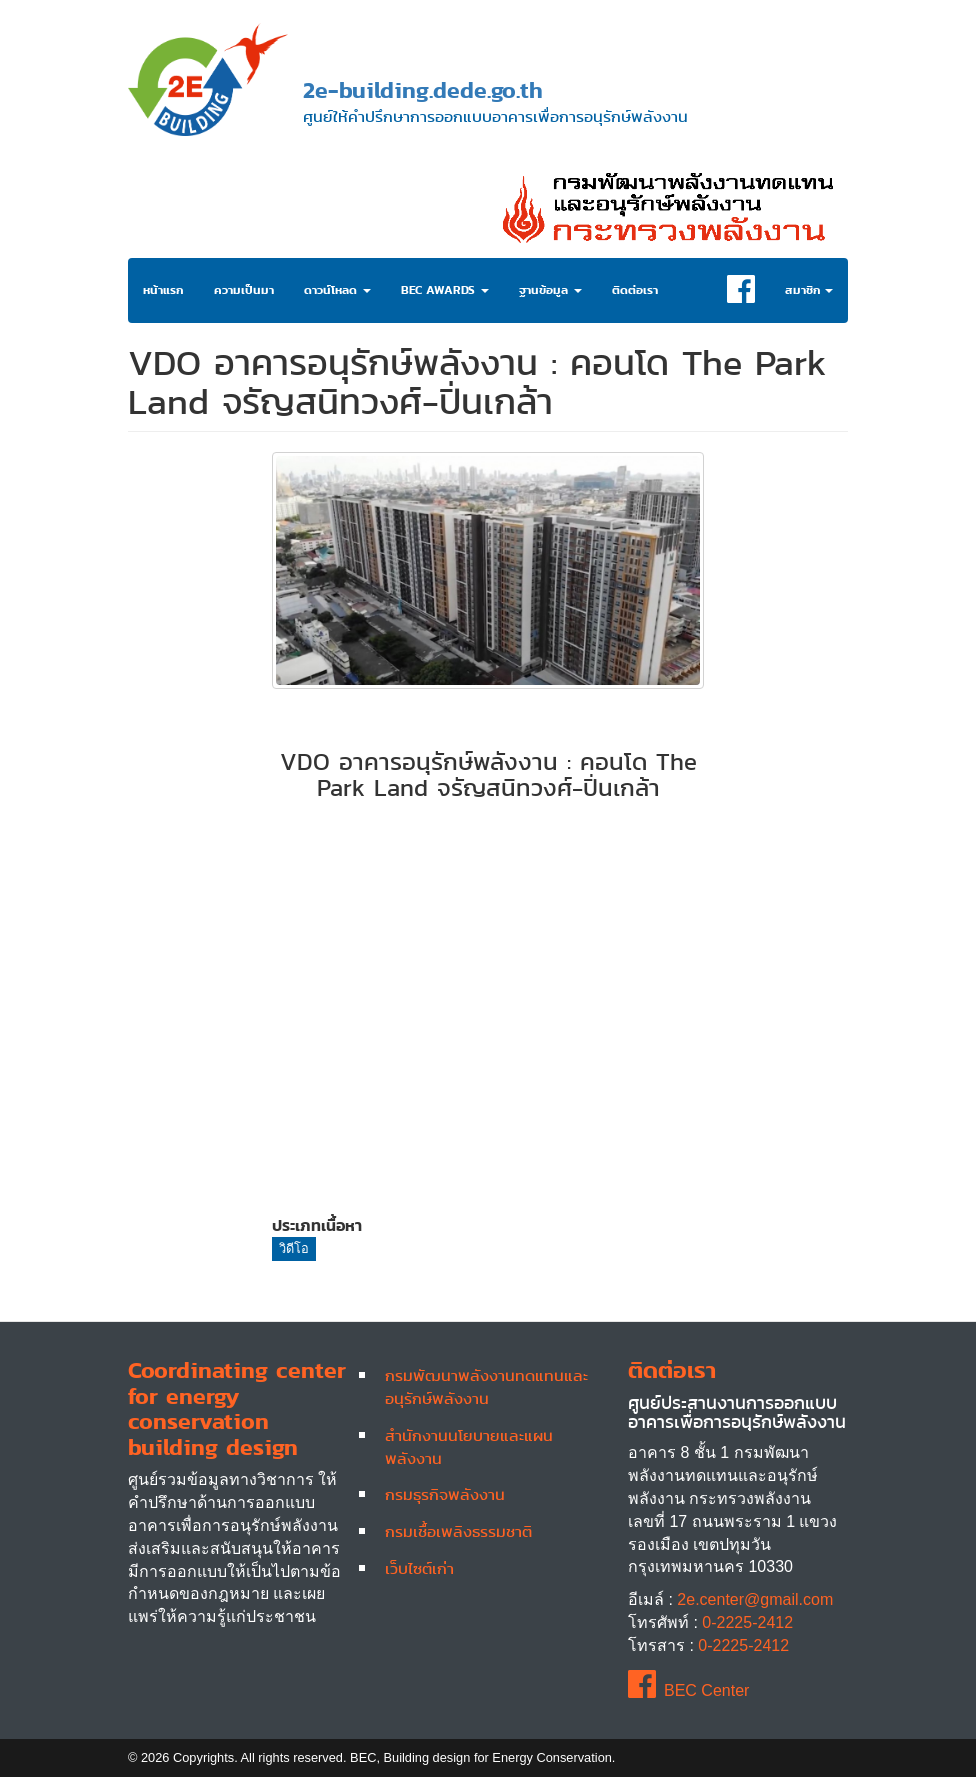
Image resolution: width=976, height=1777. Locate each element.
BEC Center (688, 1690)
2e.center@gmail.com (755, 1599)
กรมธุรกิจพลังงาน (445, 1494)
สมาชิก (809, 290)
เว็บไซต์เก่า (419, 1568)
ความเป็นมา (244, 290)
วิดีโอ (294, 1248)
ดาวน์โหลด (337, 290)
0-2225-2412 (747, 1622)
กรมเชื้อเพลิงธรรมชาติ (458, 1531)
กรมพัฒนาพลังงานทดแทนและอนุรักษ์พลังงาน (486, 1386)
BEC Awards (445, 290)
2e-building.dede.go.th (423, 89)
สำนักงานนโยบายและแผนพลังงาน (469, 1446)
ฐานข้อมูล (550, 290)
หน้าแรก (163, 290)
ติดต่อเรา (635, 290)
